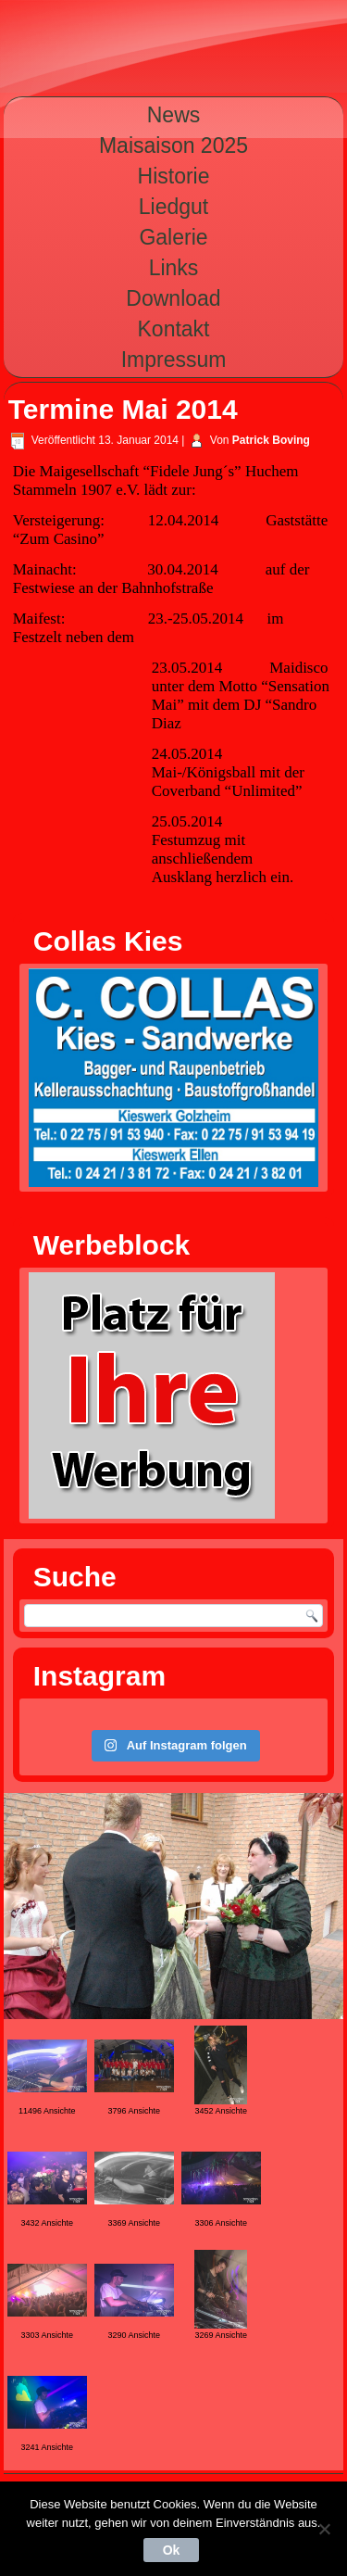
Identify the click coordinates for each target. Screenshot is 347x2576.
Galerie (173, 237)
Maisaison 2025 (173, 145)
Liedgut (173, 207)
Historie (174, 176)
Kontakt (174, 329)
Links (174, 268)
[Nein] (324, 2528)
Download (173, 298)
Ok (171, 2550)
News (174, 115)
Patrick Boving (271, 440)
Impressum (174, 359)
